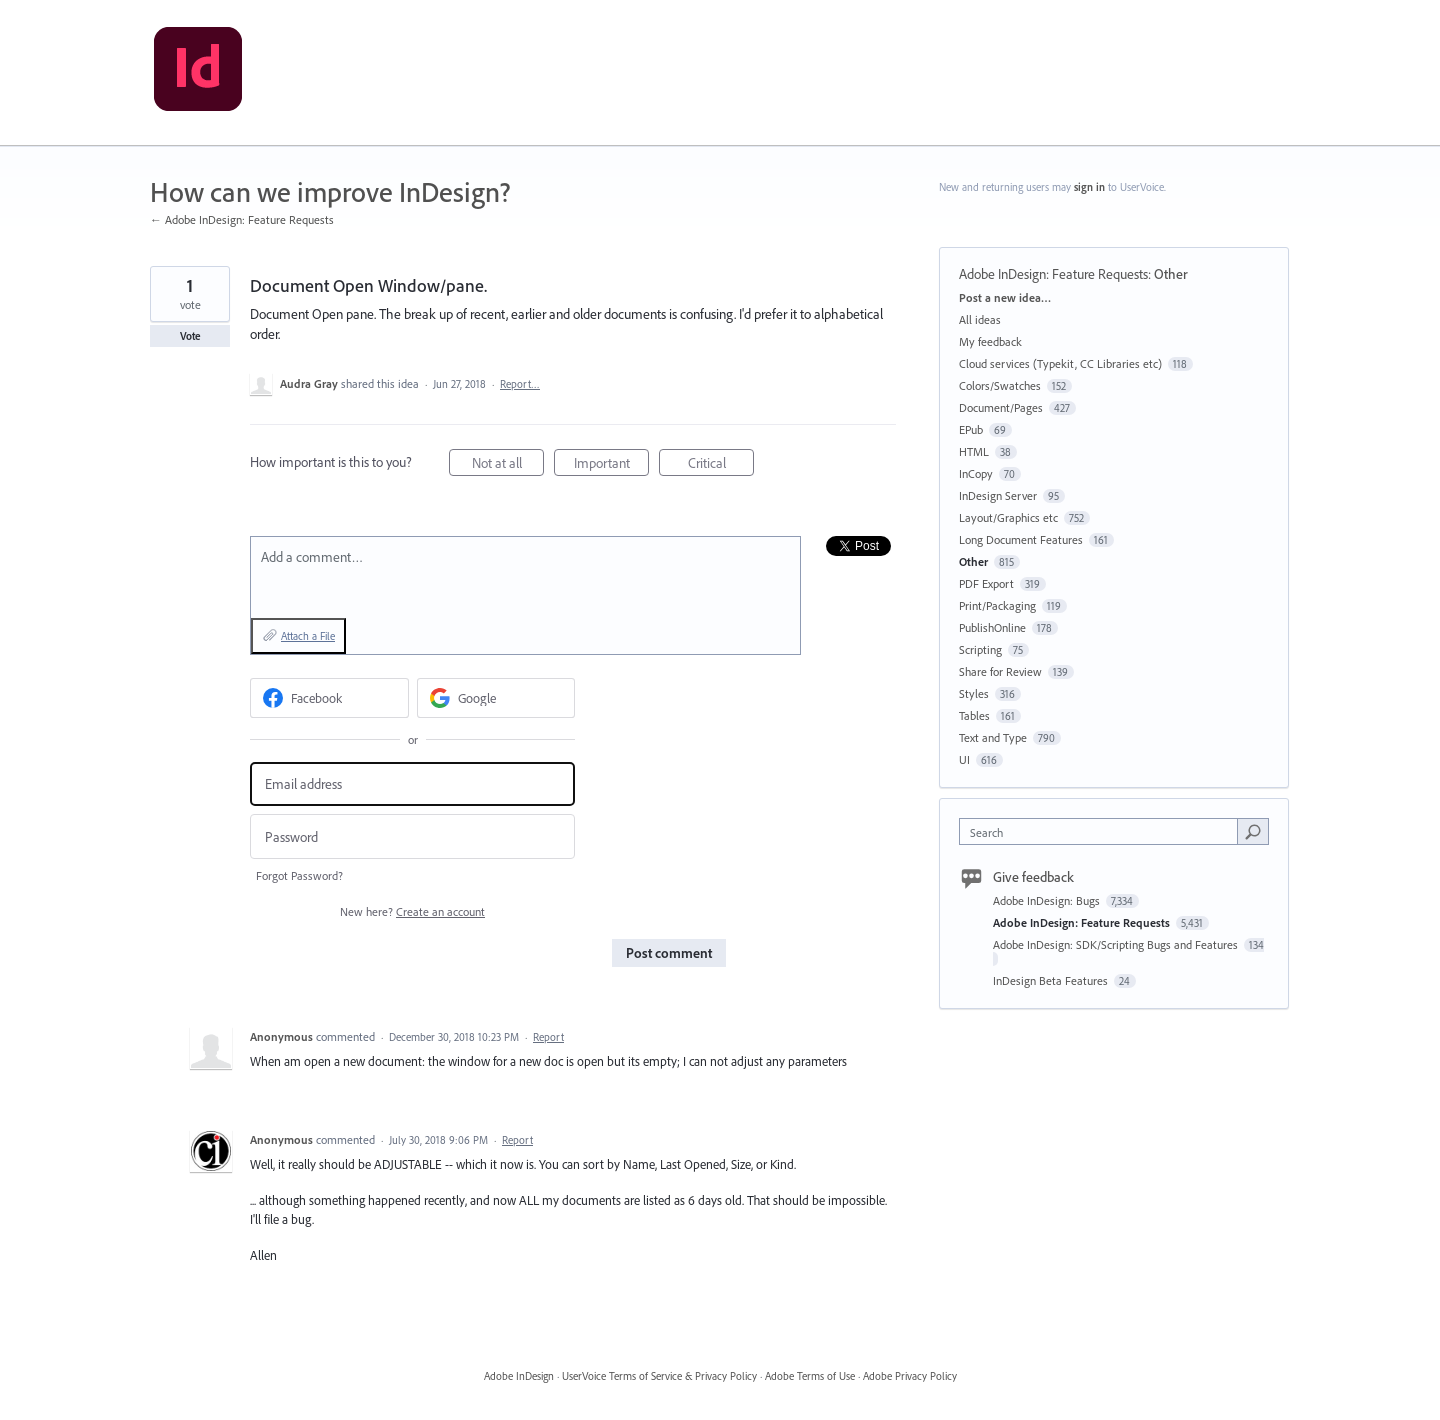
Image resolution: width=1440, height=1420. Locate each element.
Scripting (980, 649)
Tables (974, 715)
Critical (721, 465)
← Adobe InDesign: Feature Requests (242, 219)
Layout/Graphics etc (1008, 517)
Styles (974, 693)
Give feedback (1033, 877)
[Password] (412, 836)
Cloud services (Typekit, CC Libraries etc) (1060, 363)
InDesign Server (998, 495)
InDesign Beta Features (1052, 980)
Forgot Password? (299, 875)
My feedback (990, 341)
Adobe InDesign (519, 1376)
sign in (1089, 187)
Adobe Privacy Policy (910, 1376)
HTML (974, 451)
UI (964, 759)
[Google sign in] (496, 698)
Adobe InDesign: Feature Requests (1053, 274)
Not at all (508, 465)
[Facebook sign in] (329, 698)
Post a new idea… (1005, 297)
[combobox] (1103, 831)
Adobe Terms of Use (810, 1376)
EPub (971, 429)
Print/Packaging (997, 605)
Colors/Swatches (1000, 385)
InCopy (976, 473)
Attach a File (308, 636)
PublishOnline (992, 627)
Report (548, 1037)
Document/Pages (1001, 407)
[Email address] (412, 784)
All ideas (980, 319)
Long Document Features (1021, 539)
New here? (412, 911)
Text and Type (993, 737)
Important (612, 465)
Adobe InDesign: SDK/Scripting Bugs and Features (1117, 944)
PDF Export (986, 583)
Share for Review (1000, 671)
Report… (520, 384)
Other (1171, 274)
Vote (190, 336)
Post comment (669, 953)
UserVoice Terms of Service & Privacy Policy (659, 1376)
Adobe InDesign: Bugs (1048, 900)
